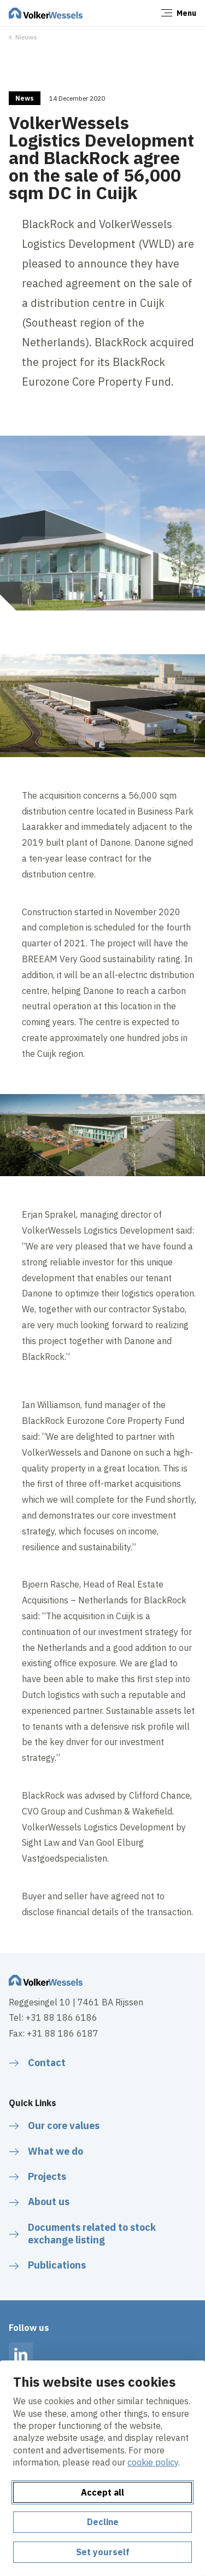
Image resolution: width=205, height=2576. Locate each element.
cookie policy (152, 2462)
